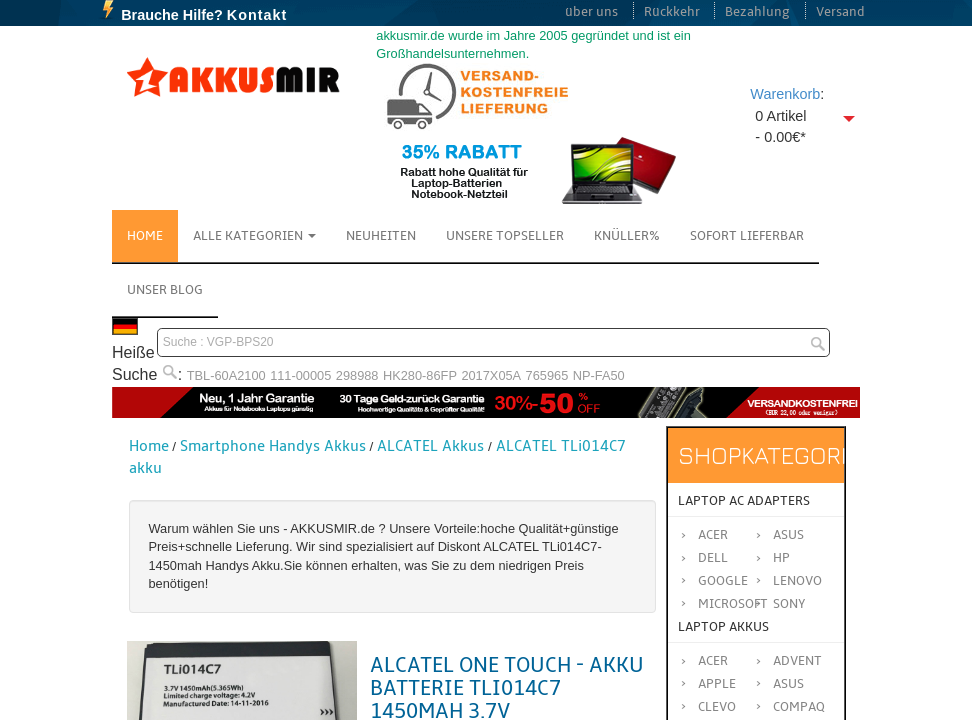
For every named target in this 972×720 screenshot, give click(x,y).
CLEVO (717, 707)
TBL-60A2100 (226, 375)
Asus (788, 535)
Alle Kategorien (254, 236)
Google (723, 581)
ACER (713, 661)
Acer (713, 535)
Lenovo (797, 581)
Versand (840, 12)
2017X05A (491, 375)
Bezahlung (757, 12)
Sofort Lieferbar (747, 236)
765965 (547, 375)
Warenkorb (785, 94)
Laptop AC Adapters (744, 501)
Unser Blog (165, 290)
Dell (713, 558)
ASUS (788, 684)
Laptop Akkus (723, 627)
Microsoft (733, 604)
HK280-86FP (420, 375)
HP (781, 558)
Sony (789, 604)
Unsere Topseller (505, 236)
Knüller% (627, 236)
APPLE (717, 684)
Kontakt (257, 15)
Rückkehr (672, 12)
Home (145, 236)
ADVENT (797, 661)
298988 (357, 375)
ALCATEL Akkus (430, 446)
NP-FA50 (599, 375)
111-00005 (300, 375)
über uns (591, 12)
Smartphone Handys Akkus (273, 446)
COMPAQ (799, 707)
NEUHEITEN (381, 236)
